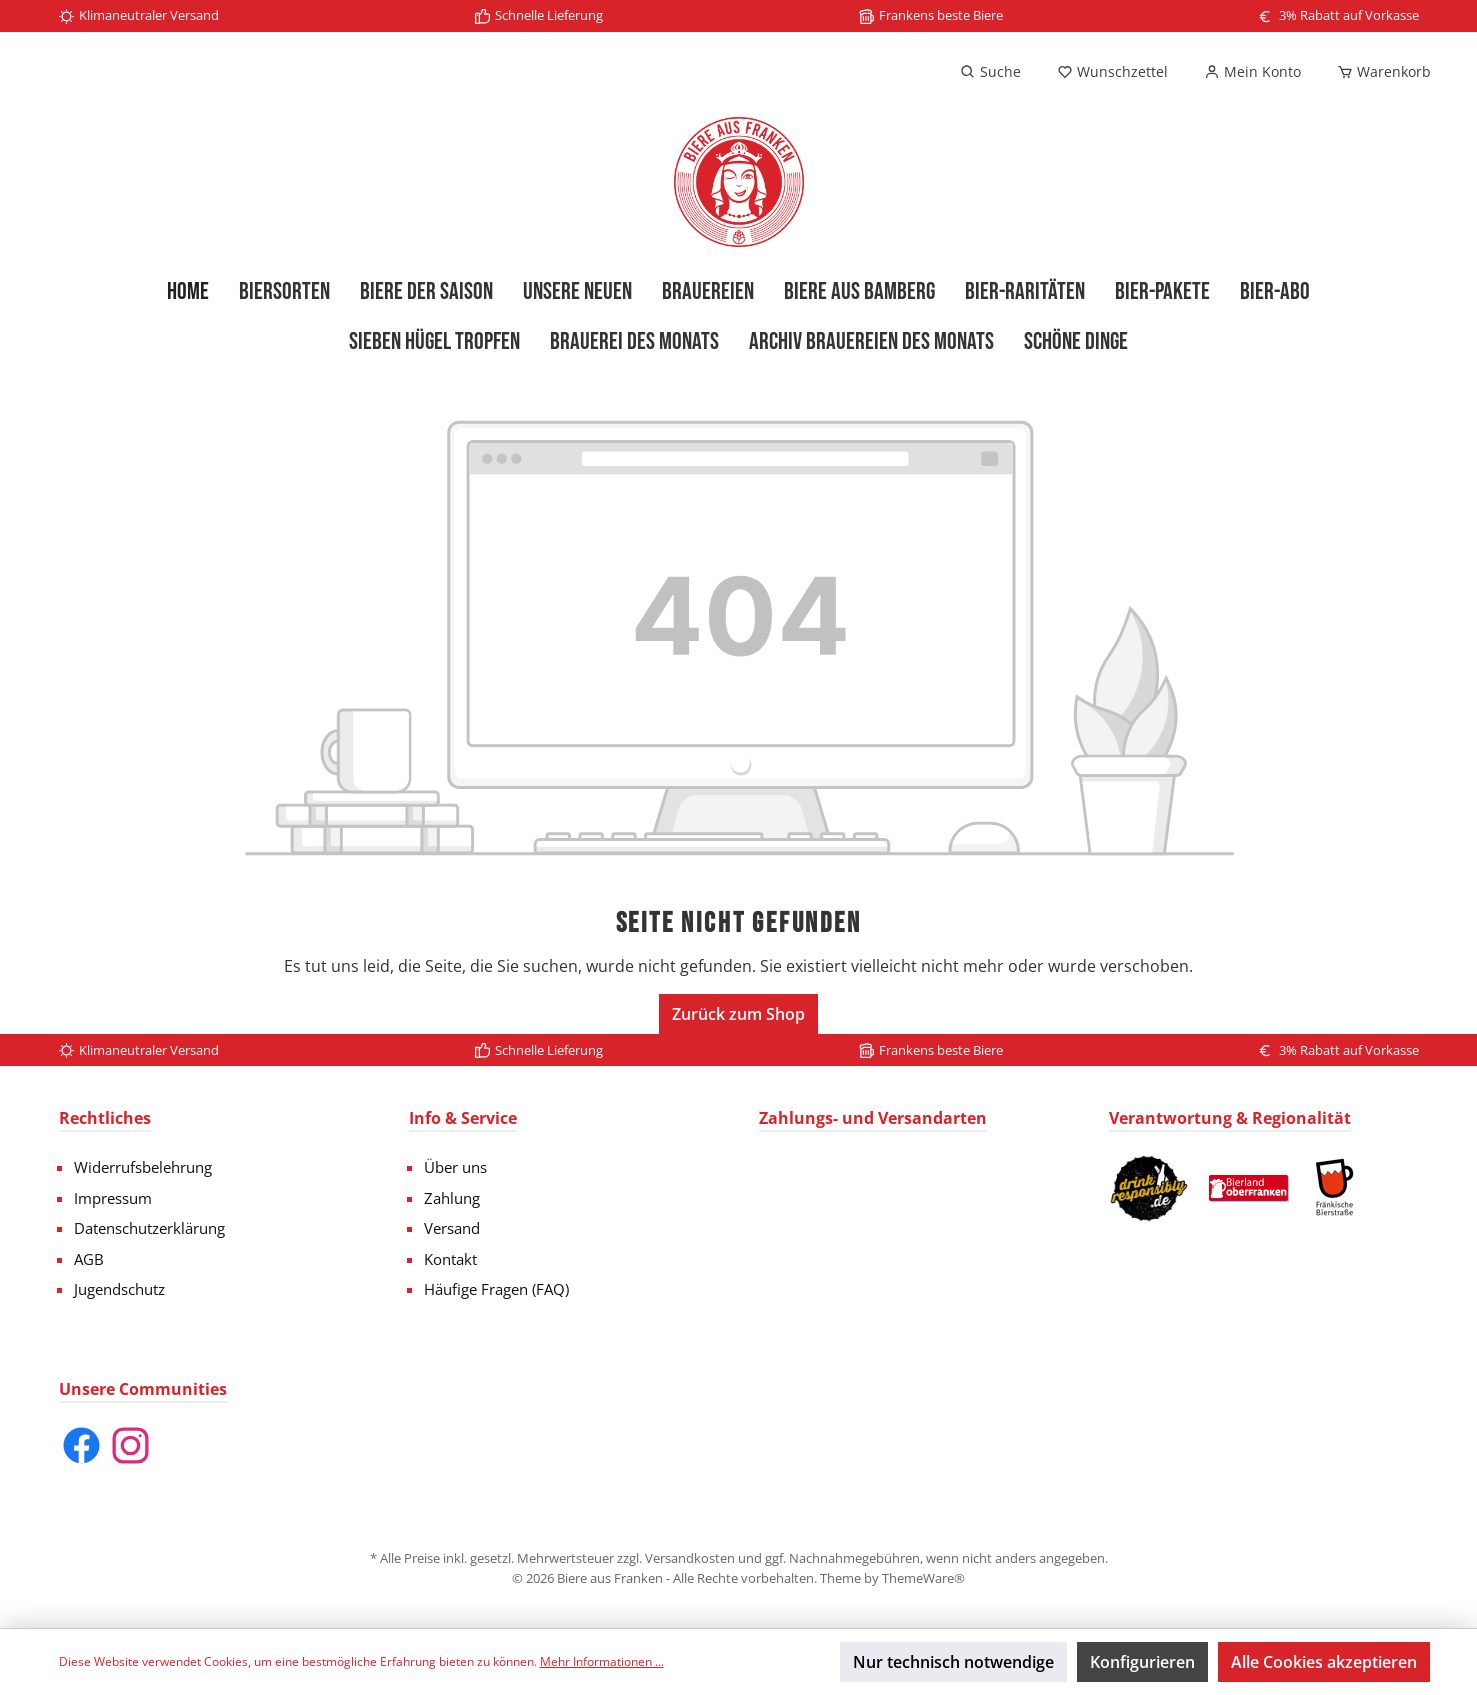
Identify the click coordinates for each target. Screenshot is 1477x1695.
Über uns (455, 1167)
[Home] (188, 292)
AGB (89, 1259)
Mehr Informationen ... (602, 1661)
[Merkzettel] (1112, 72)
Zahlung (452, 1198)
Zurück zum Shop (738, 1014)
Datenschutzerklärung (149, 1228)
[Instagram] (130, 1445)
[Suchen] (990, 72)
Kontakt (450, 1259)
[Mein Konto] (1252, 72)
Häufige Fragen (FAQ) (496, 1289)
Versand (452, 1228)
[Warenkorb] (1378, 72)
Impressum (113, 1198)
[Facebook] (81, 1445)
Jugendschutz (119, 1289)
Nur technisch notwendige (953, 1662)
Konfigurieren (1142, 1662)
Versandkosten (690, 1558)
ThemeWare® (923, 1578)
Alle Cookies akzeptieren (1324, 1662)
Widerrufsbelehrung (143, 1167)
